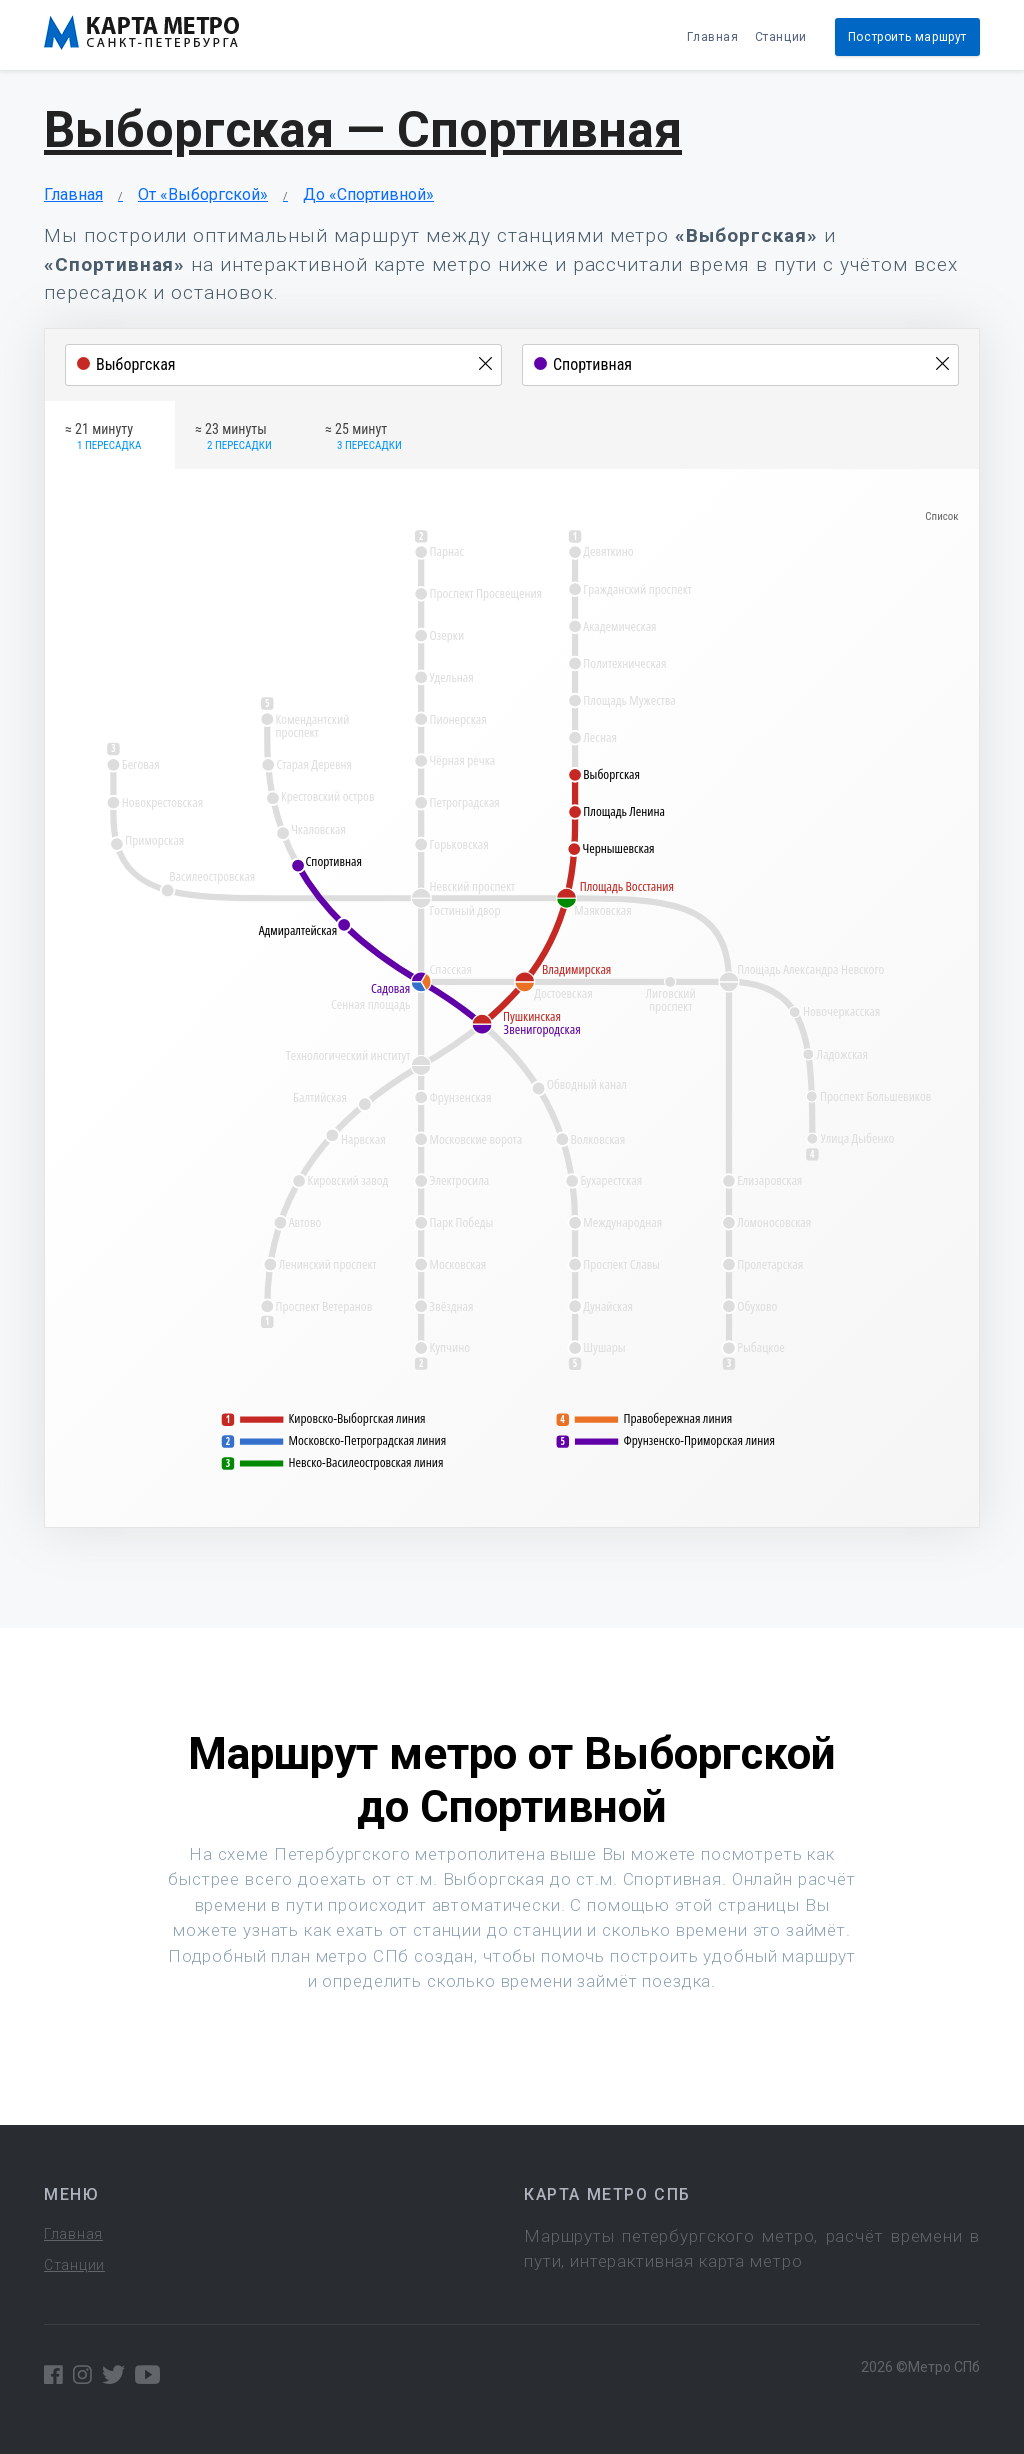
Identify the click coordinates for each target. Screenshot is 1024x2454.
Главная (712, 37)
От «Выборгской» (203, 194)
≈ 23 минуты (233, 438)
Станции (781, 37)
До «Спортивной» (368, 194)
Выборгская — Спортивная (363, 130)
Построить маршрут (907, 37)
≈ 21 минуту (103, 438)
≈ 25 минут (363, 438)
